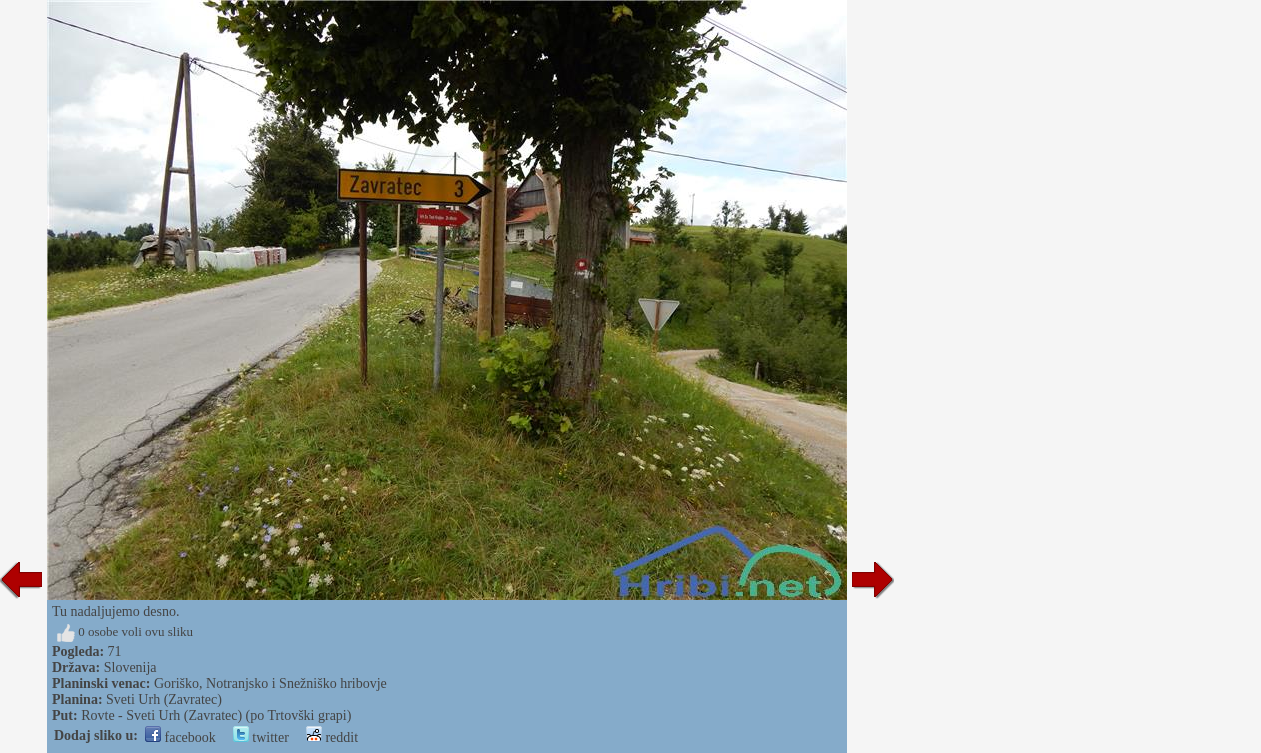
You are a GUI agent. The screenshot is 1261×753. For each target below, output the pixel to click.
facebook (180, 737)
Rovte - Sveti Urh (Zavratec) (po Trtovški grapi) (216, 715)
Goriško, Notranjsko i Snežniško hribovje (270, 683)
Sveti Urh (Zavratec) (164, 699)
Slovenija (130, 667)
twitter (261, 737)
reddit (332, 737)
